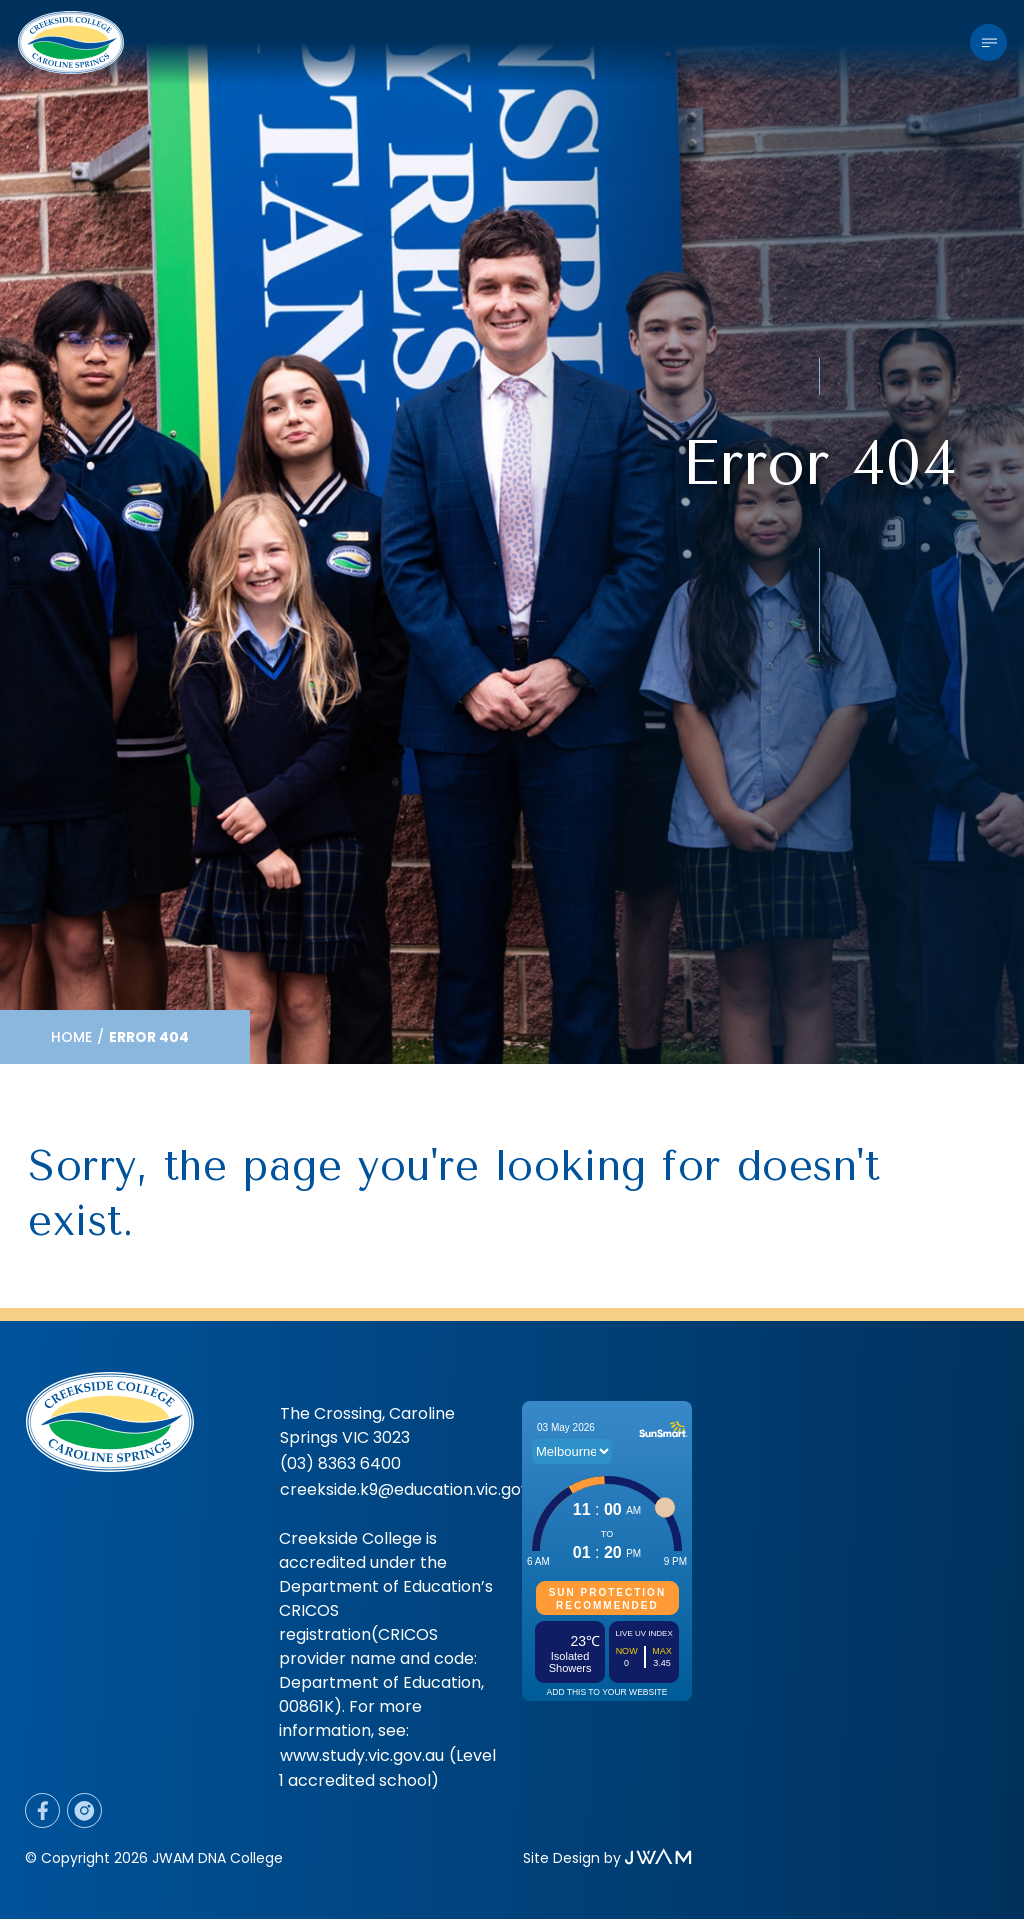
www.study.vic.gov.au (362, 1755)
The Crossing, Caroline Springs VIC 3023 (367, 1425)
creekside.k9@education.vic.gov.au (416, 1489)
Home (71, 1037)
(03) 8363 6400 (340, 1463)
